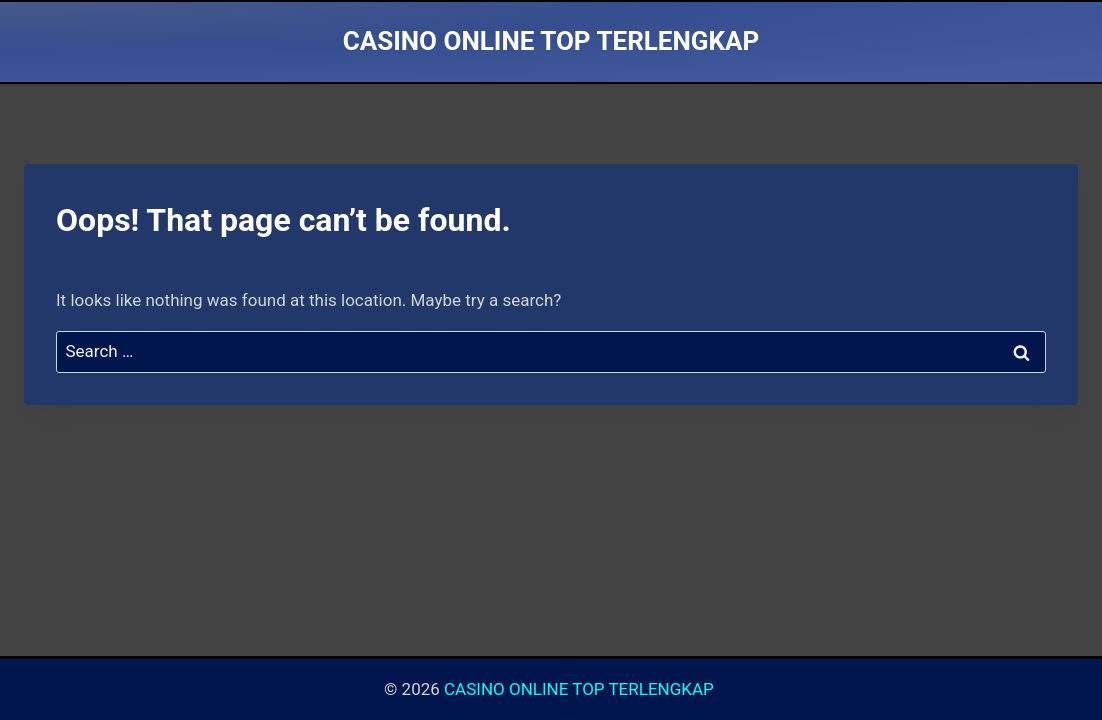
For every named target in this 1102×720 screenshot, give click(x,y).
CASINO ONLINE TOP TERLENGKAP (581, 689)
